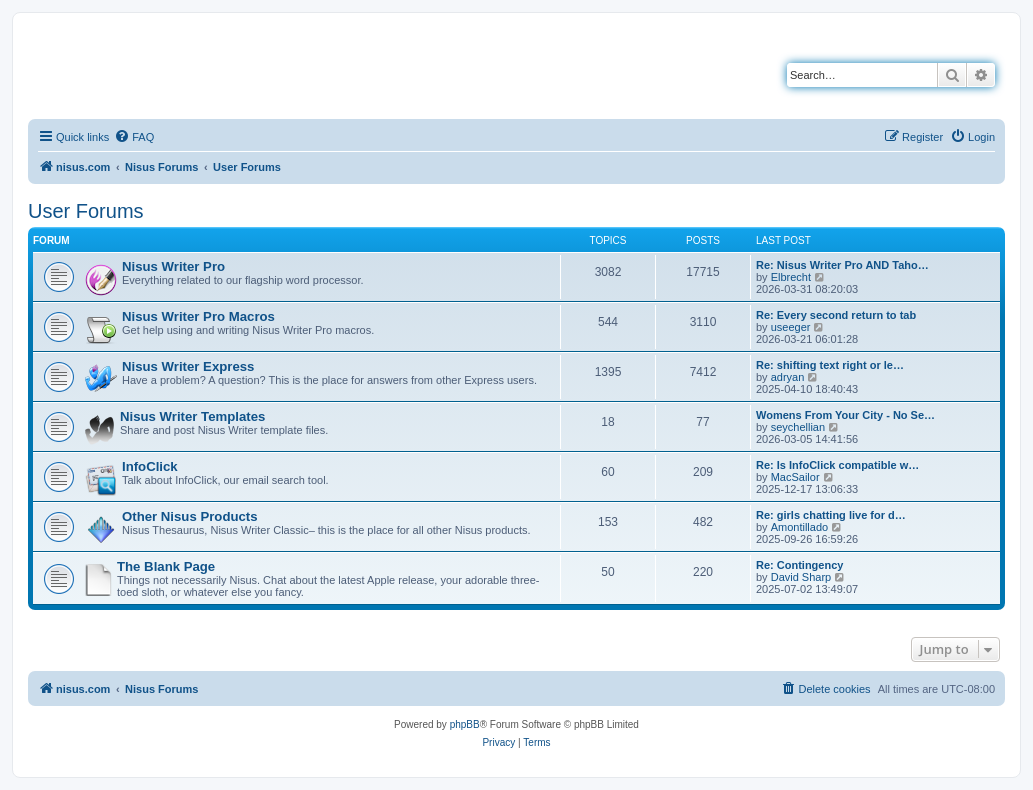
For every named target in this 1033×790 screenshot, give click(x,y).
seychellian (798, 427)
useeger (791, 327)
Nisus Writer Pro (173, 266)
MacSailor (795, 477)
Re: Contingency (799, 565)
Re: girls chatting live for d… (831, 515)
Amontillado (799, 527)
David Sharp (801, 577)
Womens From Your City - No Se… (845, 415)
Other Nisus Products (190, 516)
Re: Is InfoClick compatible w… (837, 465)
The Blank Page (166, 566)
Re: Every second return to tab (836, 315)
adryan (788, 377)
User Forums (86, 211)
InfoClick (150, 466)
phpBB (465, 724)
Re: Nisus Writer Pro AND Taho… (842, 265)
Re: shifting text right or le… (830, 365)
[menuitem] (134, 137)
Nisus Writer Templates (192, 416)
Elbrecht (791, 277)
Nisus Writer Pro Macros (198, 316)
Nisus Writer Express (188, 366)
